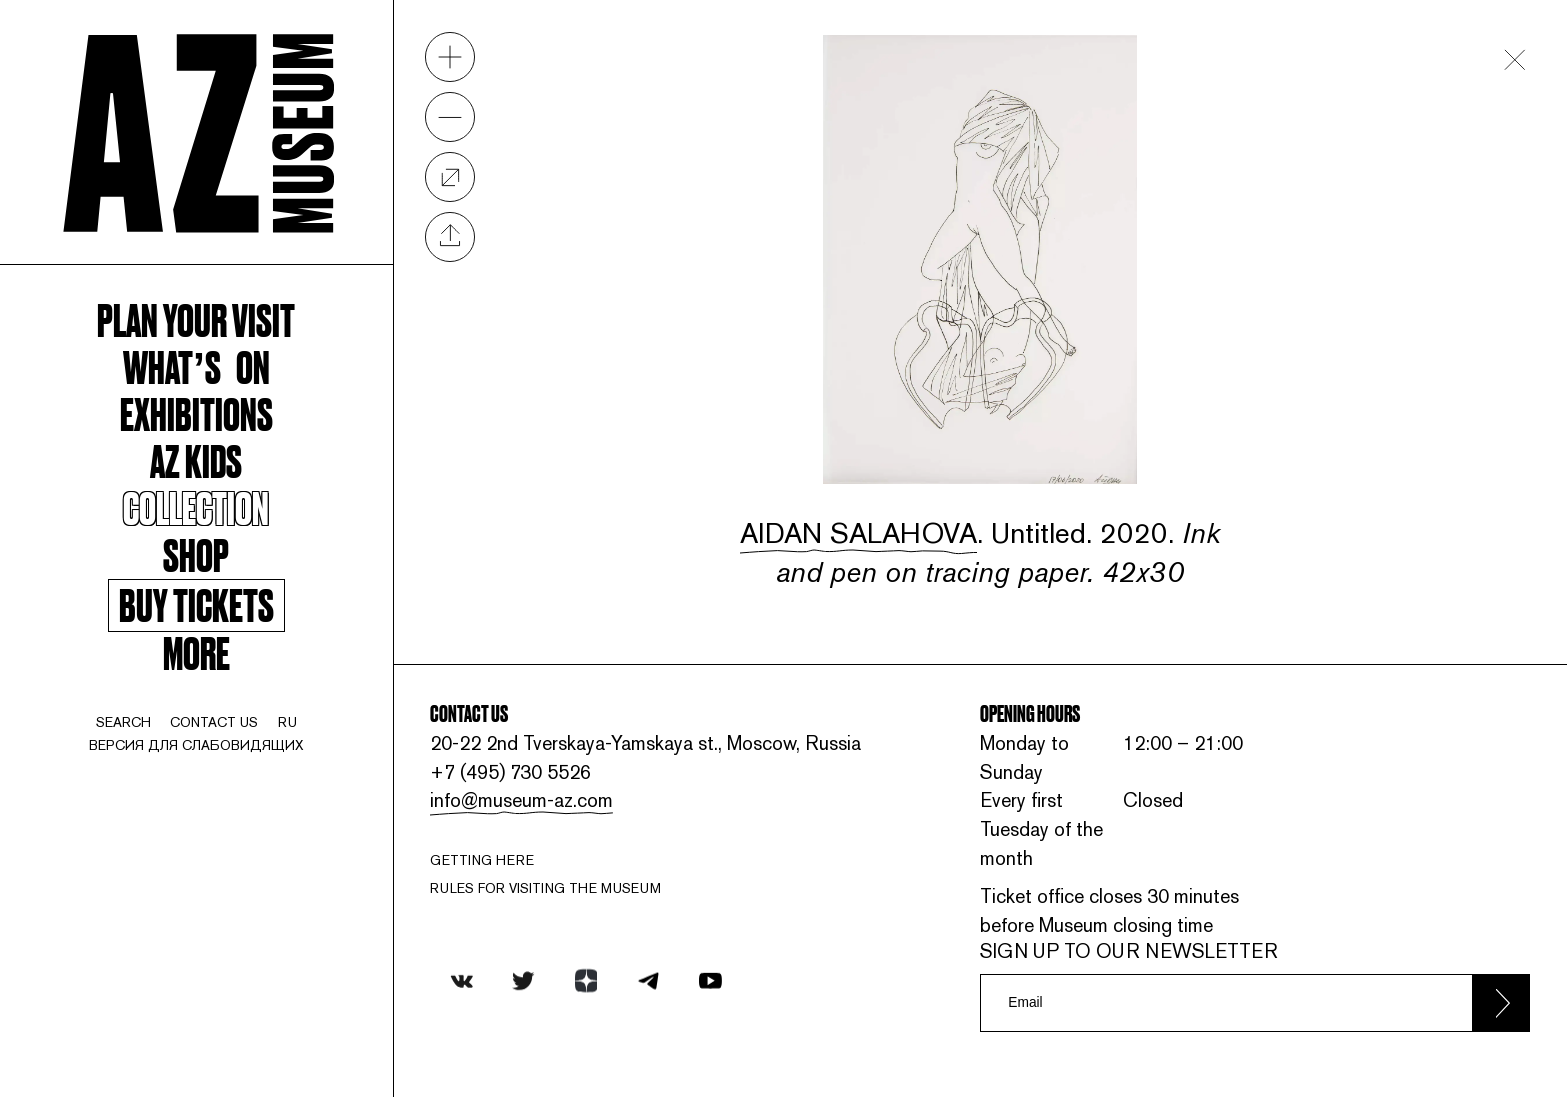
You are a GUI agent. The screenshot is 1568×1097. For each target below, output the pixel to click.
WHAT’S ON (196, 365)
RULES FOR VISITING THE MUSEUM (545, 888)
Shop (196, 553)
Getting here (482, 860)
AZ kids (196, 459)
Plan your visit (196, 318)
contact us (214, 722)
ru (287, 722)
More (196, 651)
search (123, 722)
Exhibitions (196, 412)
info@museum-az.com (521, 800)
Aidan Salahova (858, 532)
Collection (196, 506)
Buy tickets (196, 605)
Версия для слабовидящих (196, 745)
